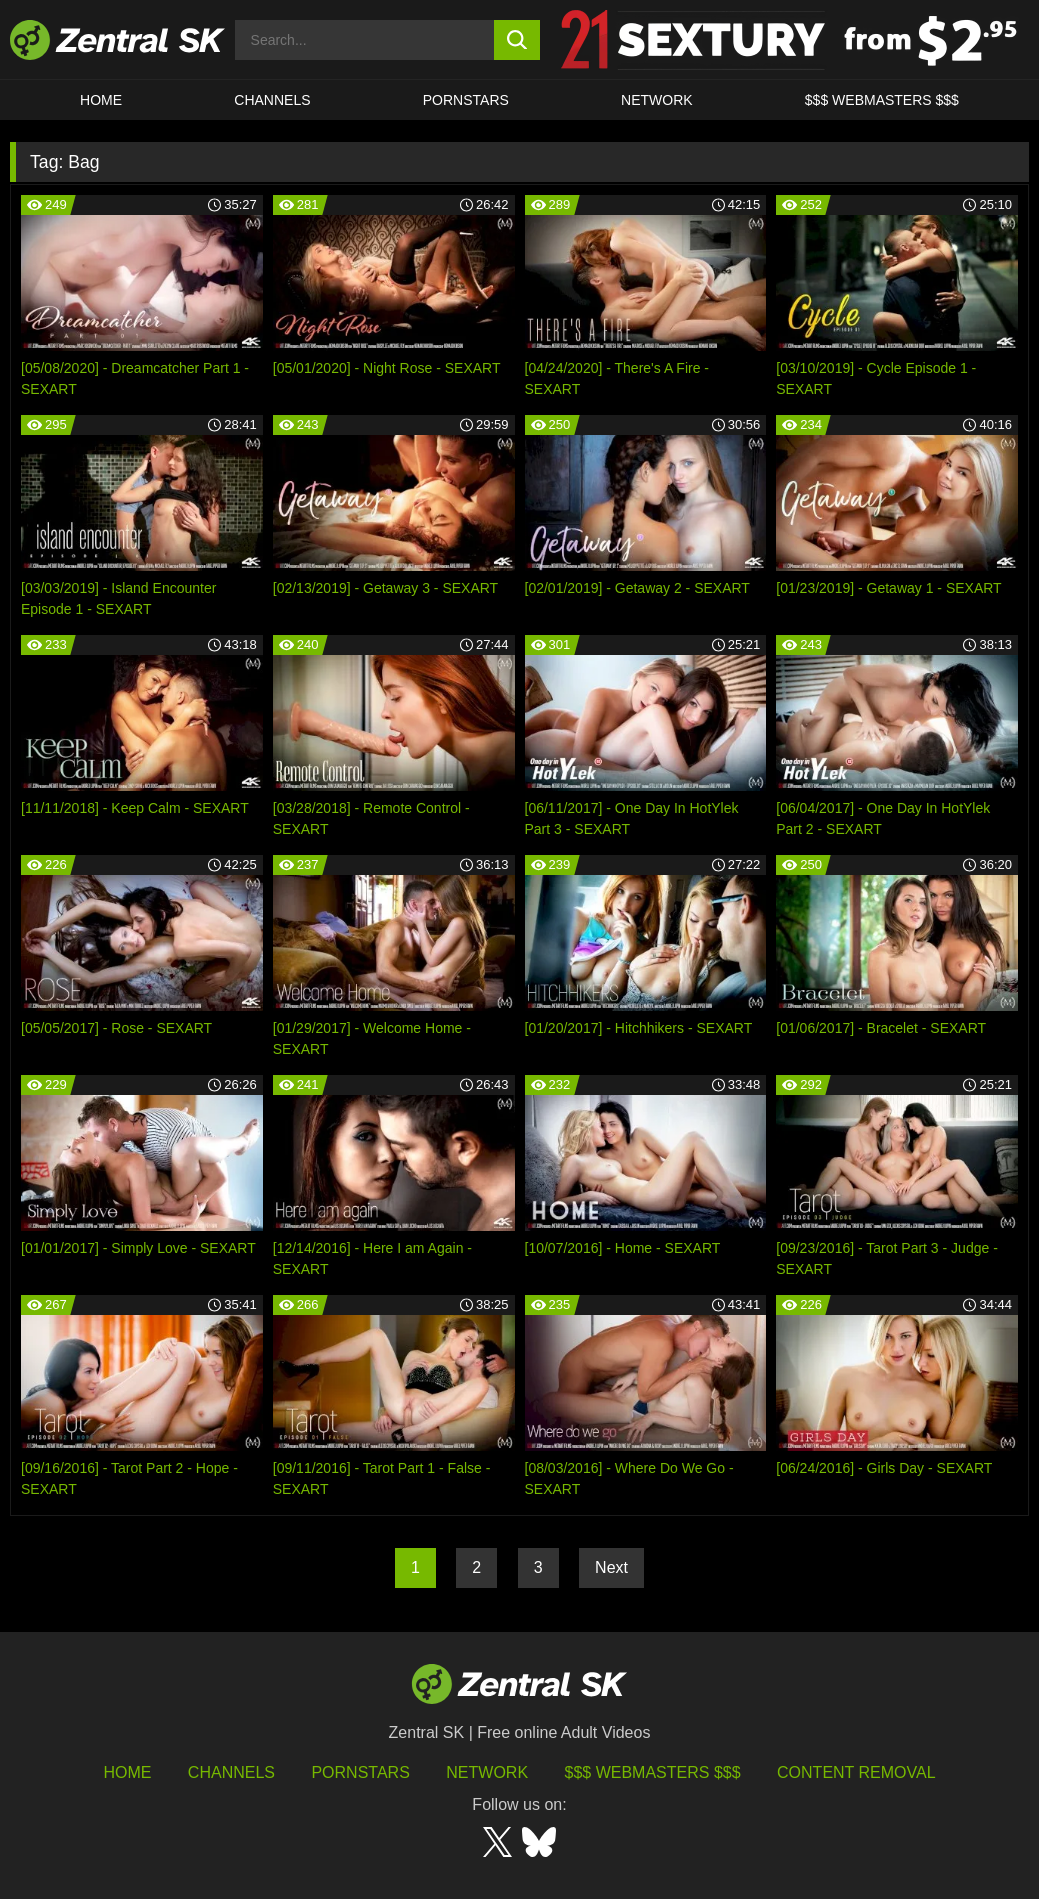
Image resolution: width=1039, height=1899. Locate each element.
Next (611, 1567)
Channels (272, 100)
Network (657, 100)
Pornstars (466, 100)
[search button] (517, 40)
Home (101, 100)
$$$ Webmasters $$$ (882, 100)
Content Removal (856, 1772)
